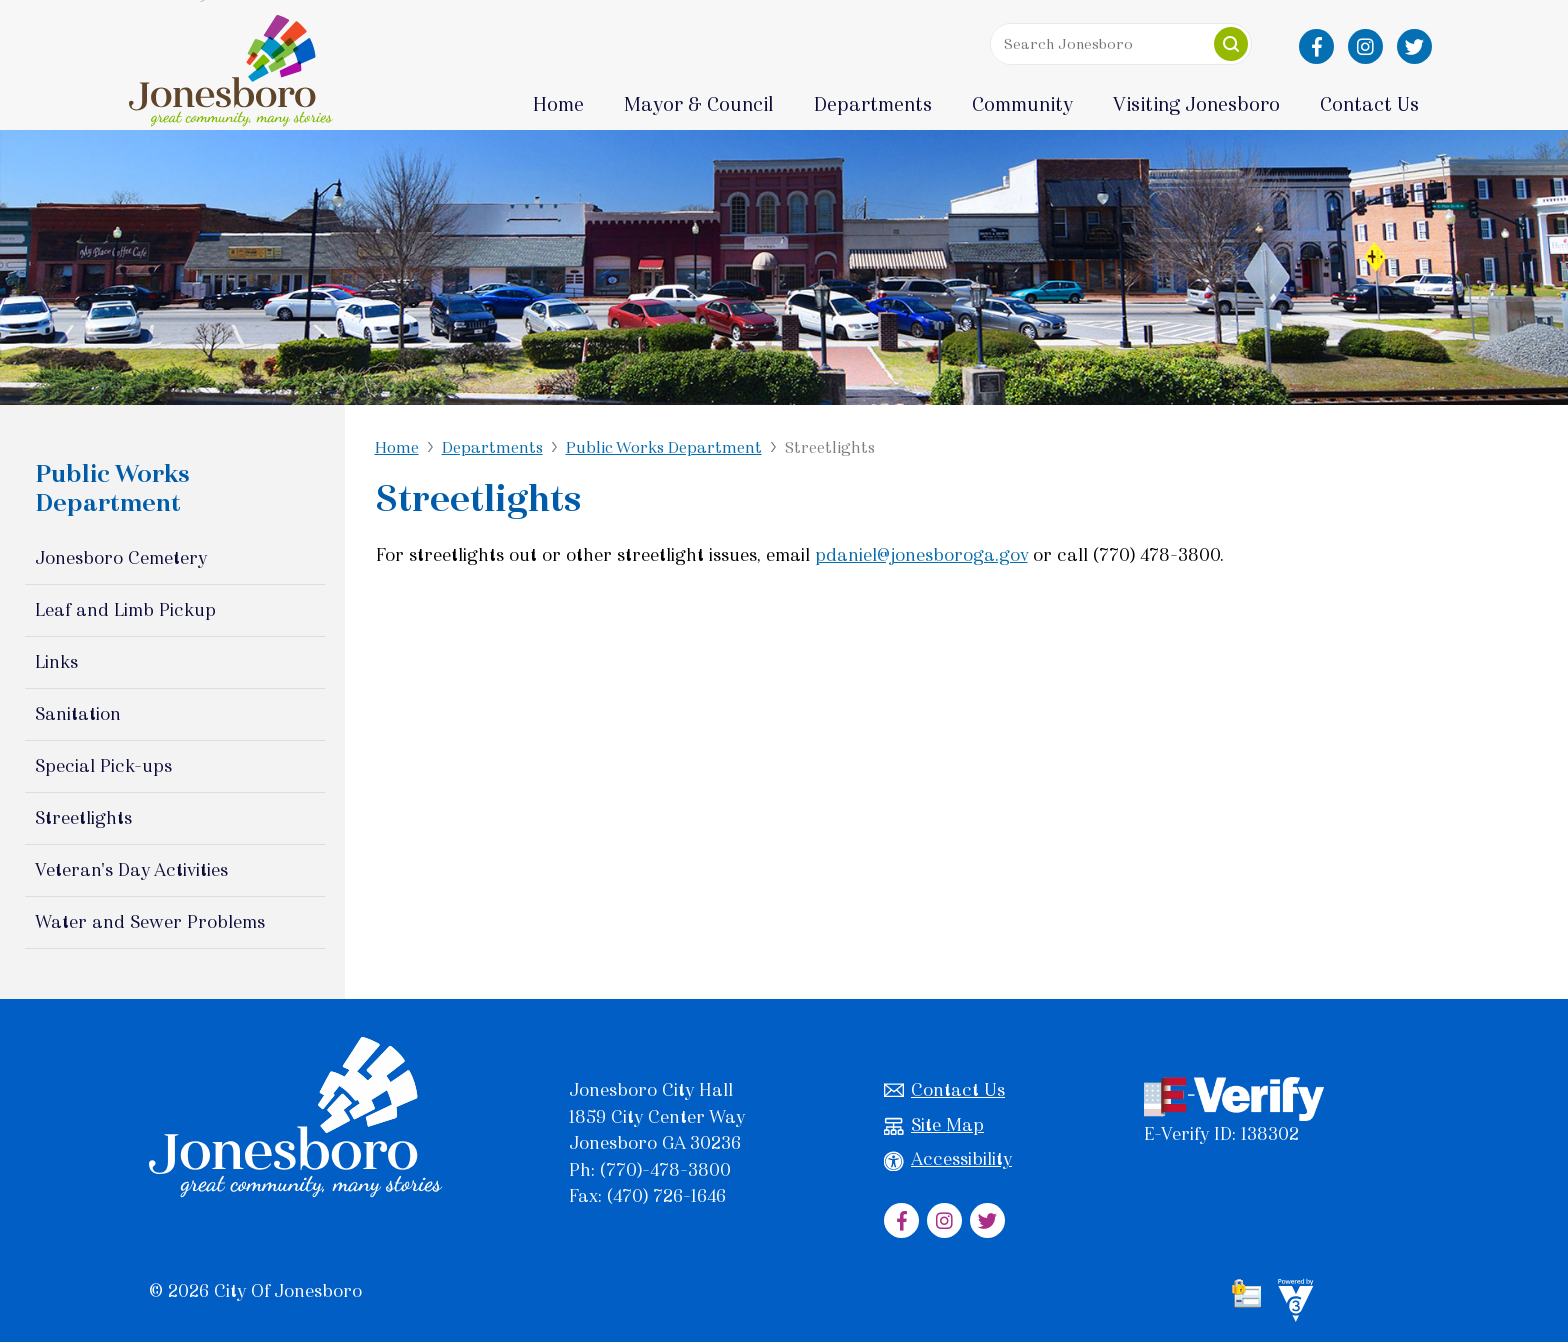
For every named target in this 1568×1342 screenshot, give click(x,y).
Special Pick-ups (103, 766)
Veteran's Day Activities (131, 870)
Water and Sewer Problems (150, 922)
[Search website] (1116, 44)
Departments (492, 447)
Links (56, 662)
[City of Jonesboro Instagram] (1365, 46)
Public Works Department (664, 447)
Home (558, 104)
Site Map (934, 1125)
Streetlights (83, 818)
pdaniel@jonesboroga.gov (921, 555)
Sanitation (78, 714)
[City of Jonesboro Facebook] (1316, 46)
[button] (1231, 44)
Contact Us (944, 1090)
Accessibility (948, 1159)
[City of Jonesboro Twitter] (1414, 46)
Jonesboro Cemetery (121, 558)
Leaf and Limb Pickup (125, 610)
